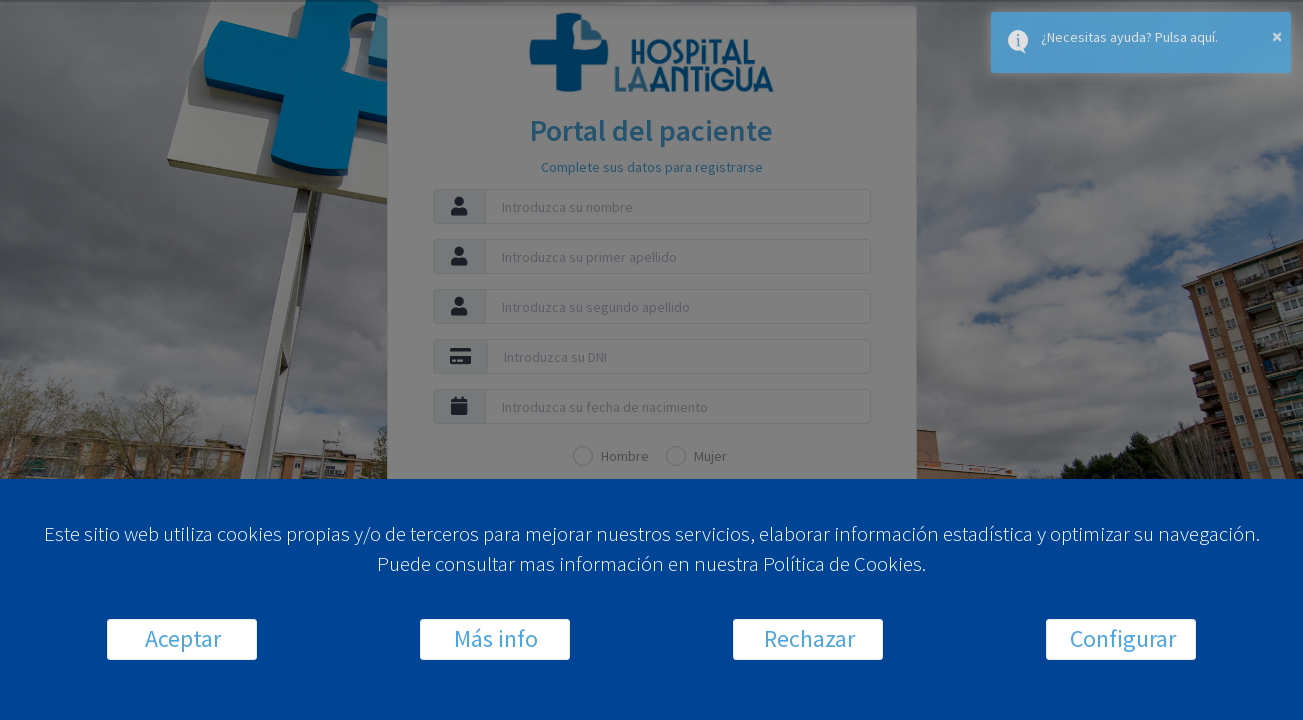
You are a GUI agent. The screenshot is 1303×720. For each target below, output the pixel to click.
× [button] (1277, 35)
